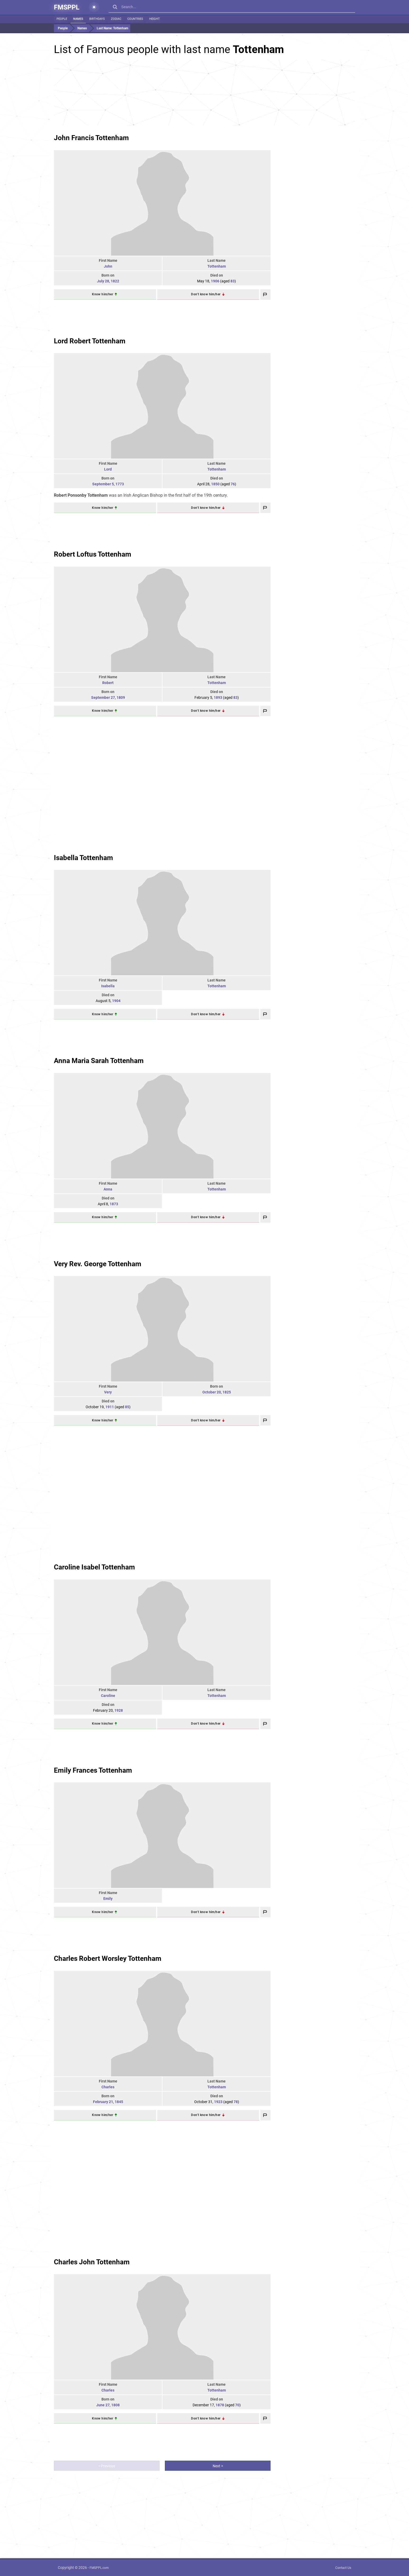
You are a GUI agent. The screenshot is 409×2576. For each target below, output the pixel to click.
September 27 (103, 697)
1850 (215, 484)
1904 (116, 1001)
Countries (135, 19)
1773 (119, 484)
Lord (108, 469)
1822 (115, 281)
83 (232, 281)
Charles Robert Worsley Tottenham (107, 1958)
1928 (118, 1710)
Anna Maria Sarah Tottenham (99, 1061)
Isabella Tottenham (83, 858)
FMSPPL (67, 7)
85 (127, 1407)
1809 (121, 697)
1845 (119, 2102)
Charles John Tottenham (92, 2262)
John (108, 266)
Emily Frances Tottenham (93, 1770)
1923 (218, 2102)
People (62, 19)
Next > (218, 2466)
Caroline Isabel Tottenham (94, 1567)
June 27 (103, 2405)
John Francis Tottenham (91, 138)
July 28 (103, 281)
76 (233, 484)
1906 (215, 281)
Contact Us (343, 2568)
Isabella (108, 986)
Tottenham (216, 266)
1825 (226, 1392)
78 (236, 2102)
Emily (108, 1898)
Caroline (108, 1695)
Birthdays (97, 19)
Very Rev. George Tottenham (97, 1264)
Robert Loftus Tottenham (92, 554)
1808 (115, 2405)
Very (108, 1392)
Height (154, 19)
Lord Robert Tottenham (90, 341)
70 (237, 2405)
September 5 (103, 484)
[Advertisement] (204, 93)
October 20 (211, 1392)
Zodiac (116, 19)
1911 (109, 1407)
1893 (218, 697)
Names (78, 19)
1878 (220, 2405)
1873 (114, 1204)
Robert (108, 683)
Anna (108, 1189)
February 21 (103, 2102)
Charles (107, 2087)
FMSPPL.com (99, 2568)
